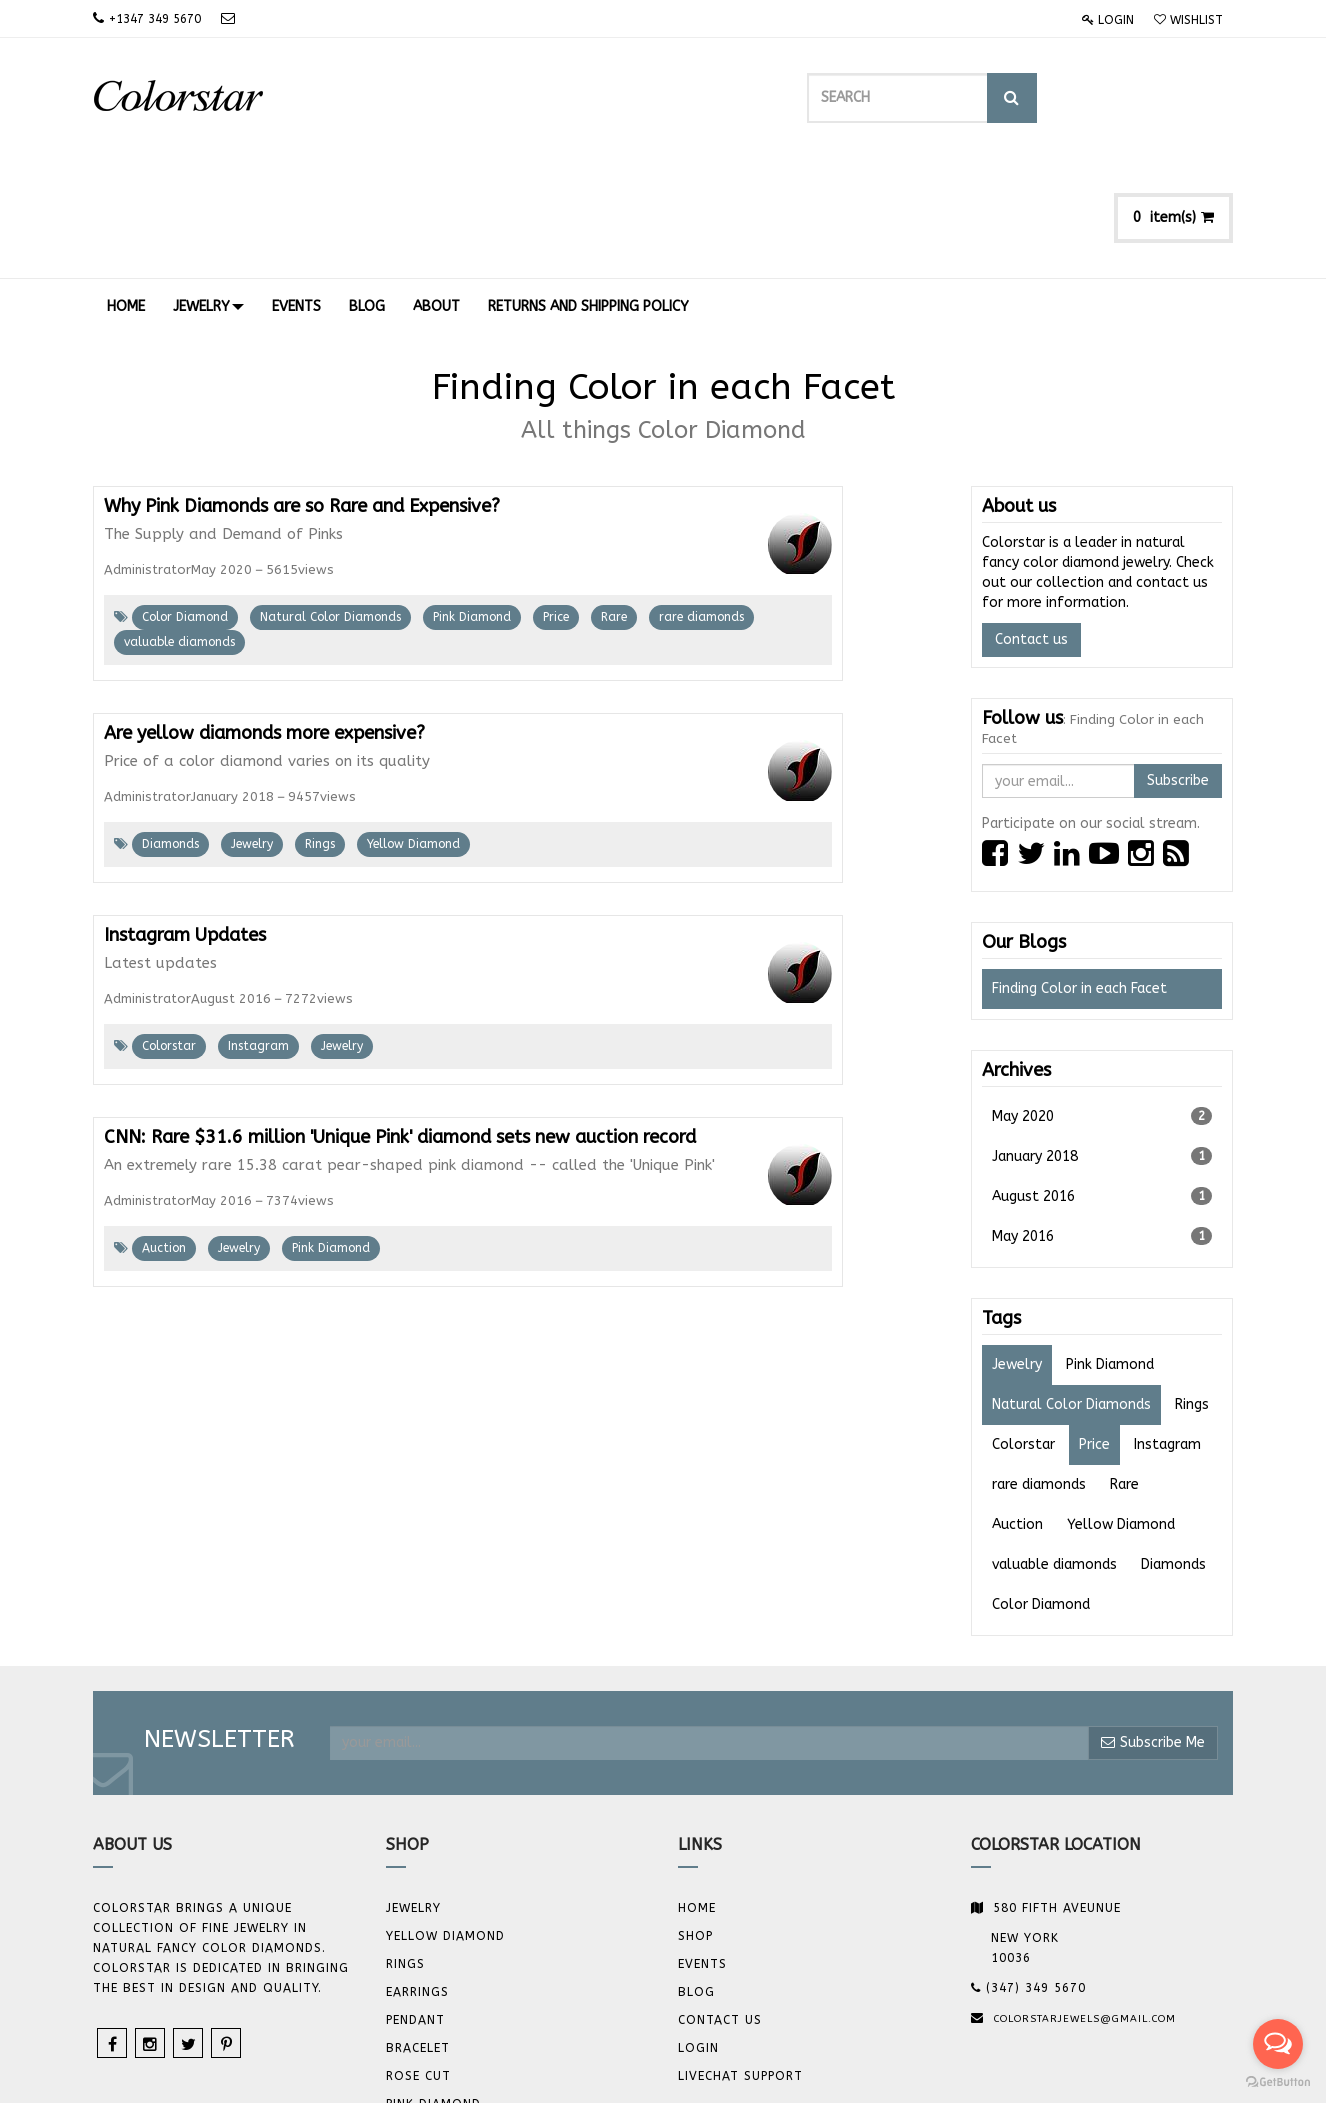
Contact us (1031, 519)
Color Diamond (185, 497)
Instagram (258, 926)
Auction (164, 1128)
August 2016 (1102, 1076)
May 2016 (1102, 1116)
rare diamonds (701, 497)
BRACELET (418, 1928)
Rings (320, 724)
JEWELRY (413, 1788)
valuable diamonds (179, 522)
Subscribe (1178, 660)
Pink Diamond (472, 497)
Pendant (415, 1900)
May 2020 (1102, 996)
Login (1108, 20)
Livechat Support (740, 1956)
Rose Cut (418, 1956)
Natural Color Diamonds (330, 497)
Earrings (417, 1872)
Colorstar (169, 926)
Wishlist (1188, 20)
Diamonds (170, 724)
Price (556, 497)
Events (702, 1844)
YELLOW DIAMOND (445, 1816)
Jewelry (252, 724)
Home (697, 1788)
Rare (614, 497)
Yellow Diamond (413, 724)
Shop (695, 1816)
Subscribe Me (1153, 1622)
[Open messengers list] (1278, 2044)
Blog (696, 1872)
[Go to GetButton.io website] (1278, 2082)
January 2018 (1102, 1036)
